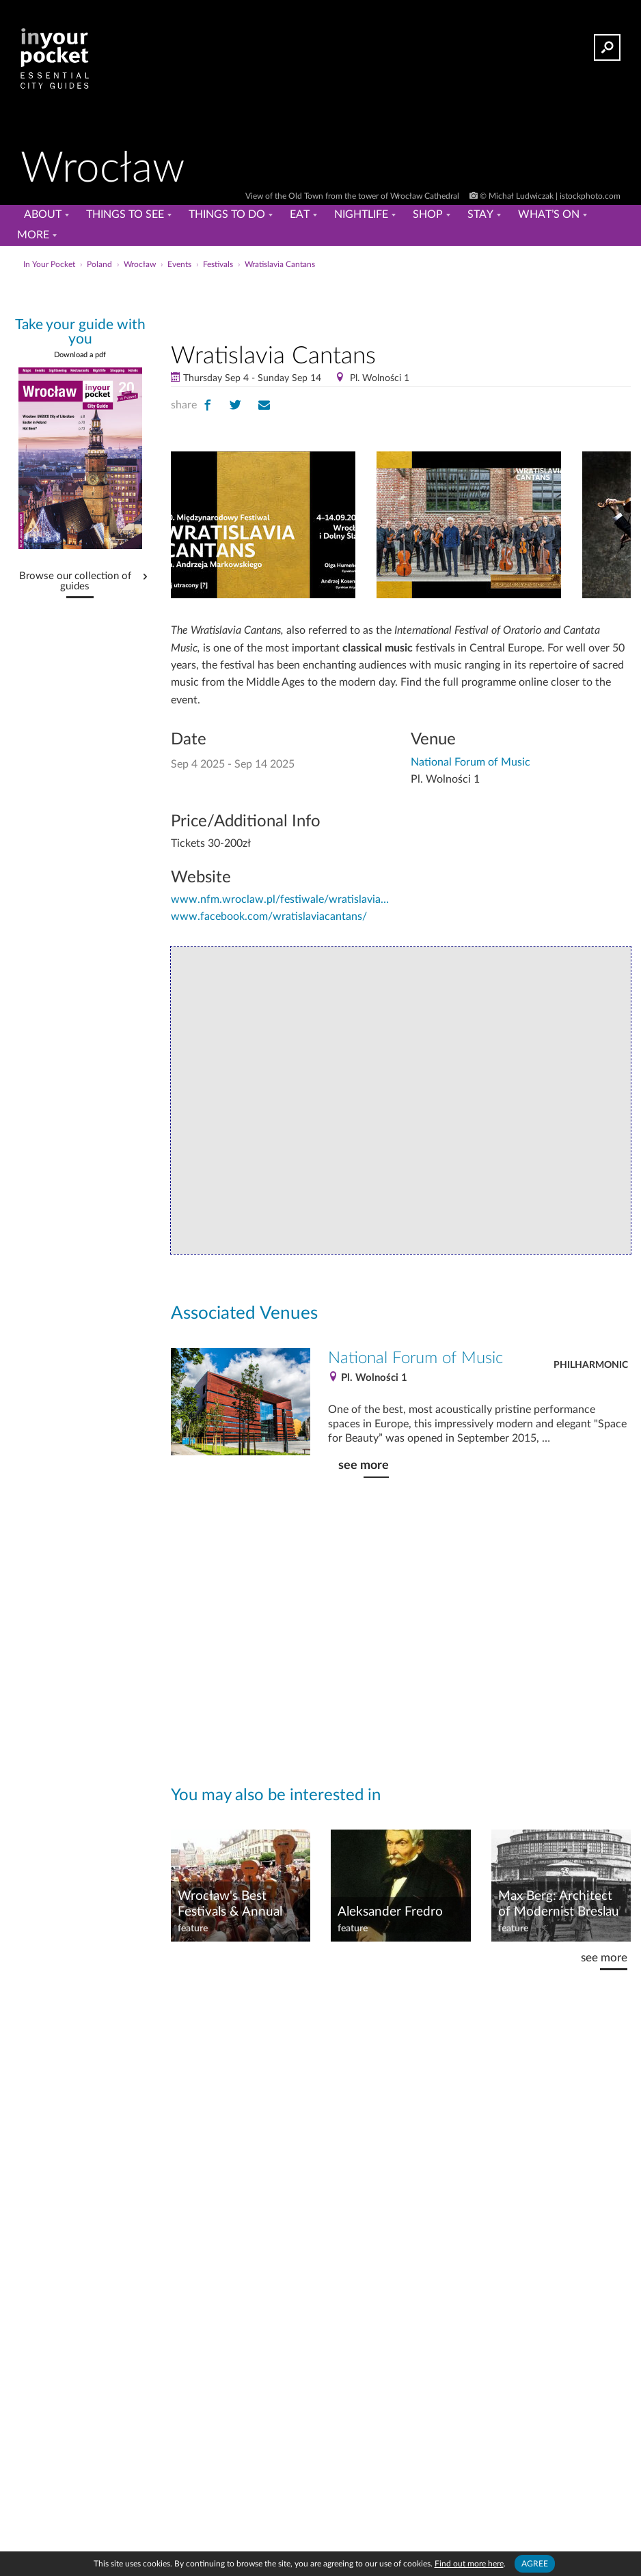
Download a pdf (80, 355)
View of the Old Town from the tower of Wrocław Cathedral (353, 196)
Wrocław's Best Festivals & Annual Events (230, 1905)
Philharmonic (591, 1365)
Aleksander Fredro (390, 1911)
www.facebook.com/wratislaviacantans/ (269, 916)
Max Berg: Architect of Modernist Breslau (558, 1904)
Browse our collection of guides (75, 581)
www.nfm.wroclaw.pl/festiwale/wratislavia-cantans (281, 899)
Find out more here (469, 2564)
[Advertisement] (400, 303)
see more (363, 1465)
